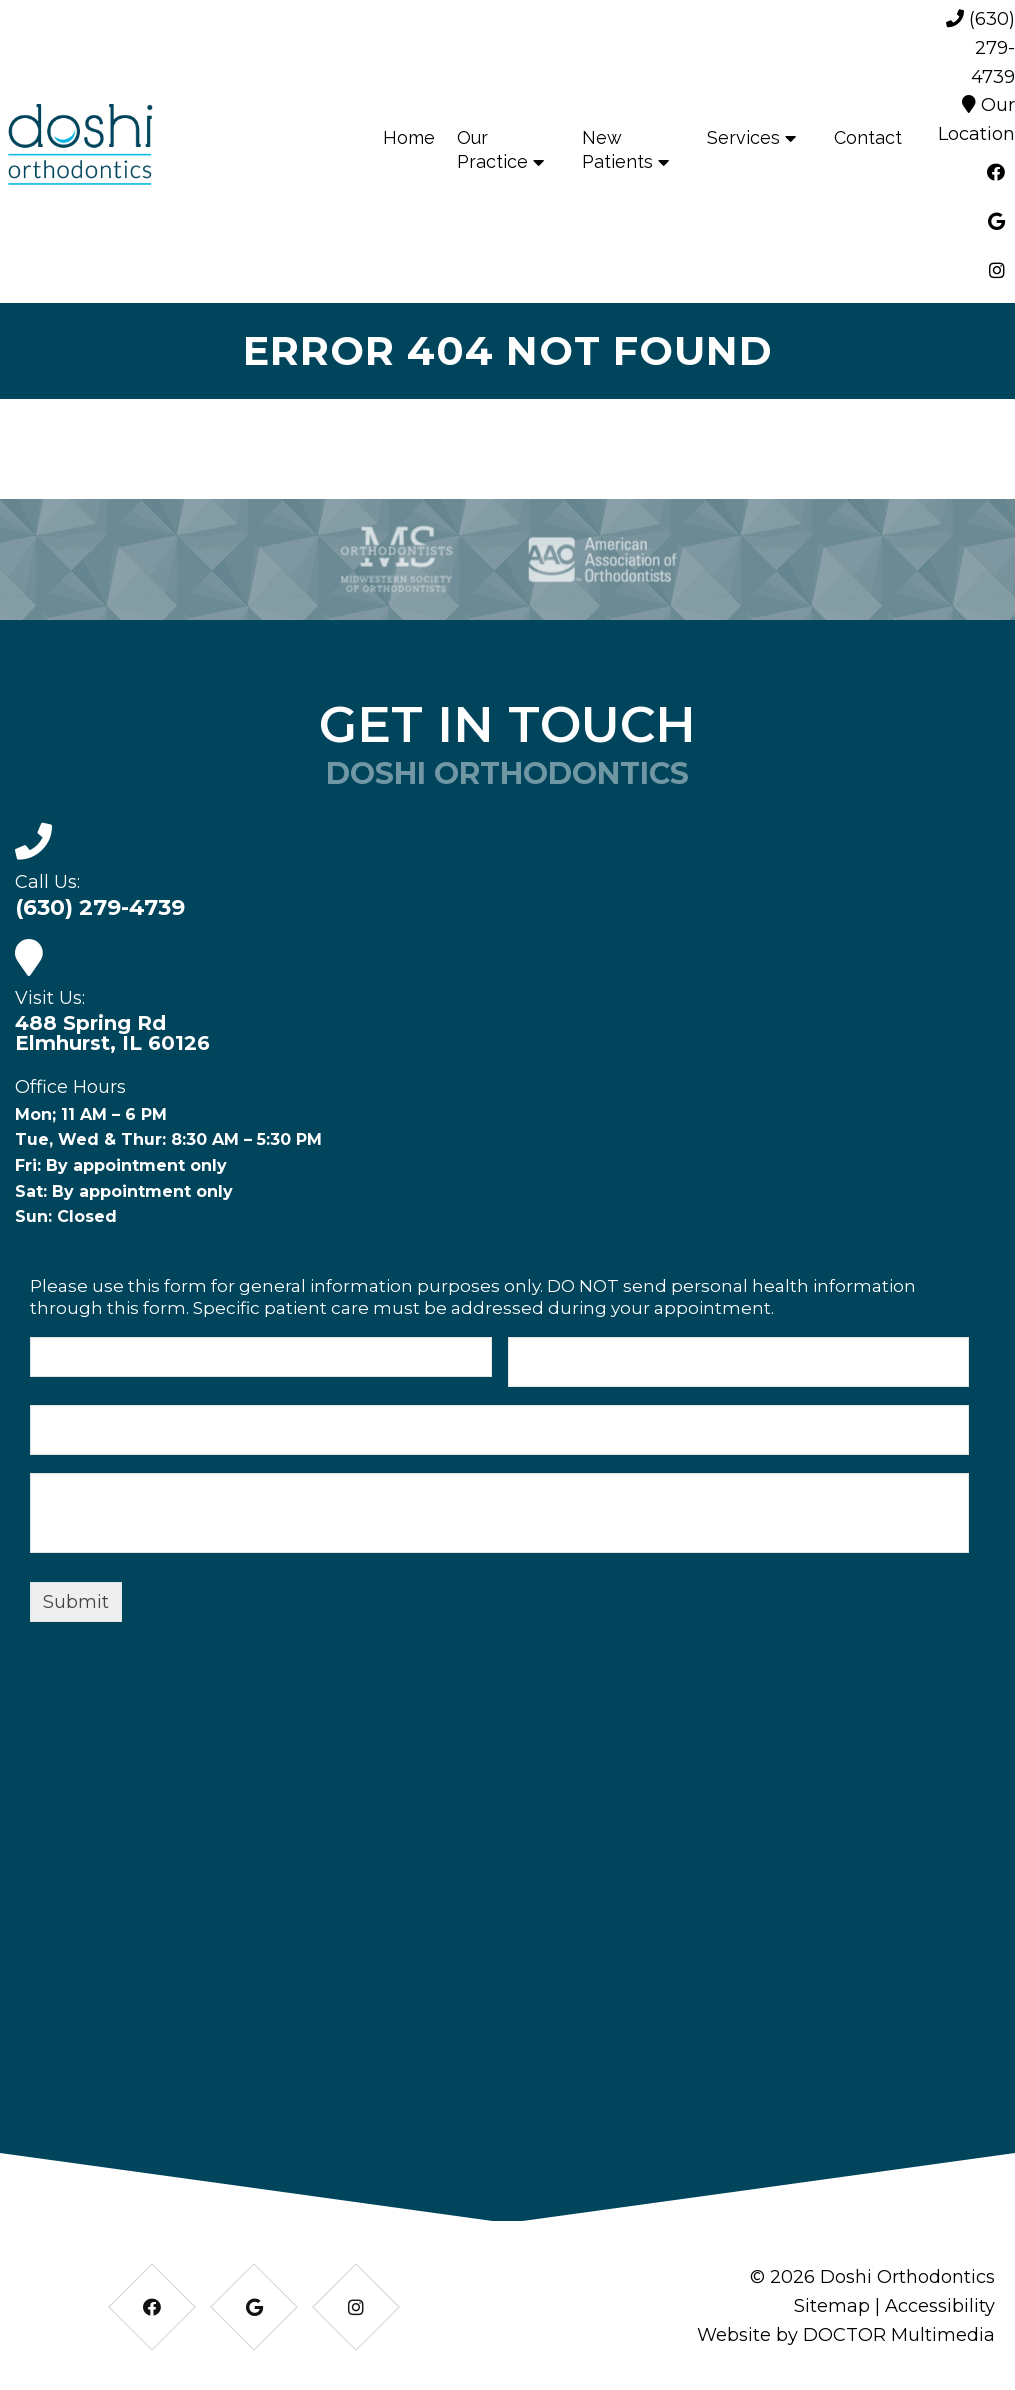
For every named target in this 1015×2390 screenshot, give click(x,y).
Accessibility (940, 2306)
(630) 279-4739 (980, 48)
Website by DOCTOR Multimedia (846, 2335)
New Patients (617, 149)
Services (743, 137)
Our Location (976, 119)
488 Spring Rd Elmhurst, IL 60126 (112, 1033)
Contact (868, 137)
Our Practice (492, 149)
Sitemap (832, 2306)
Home (409, 137)
